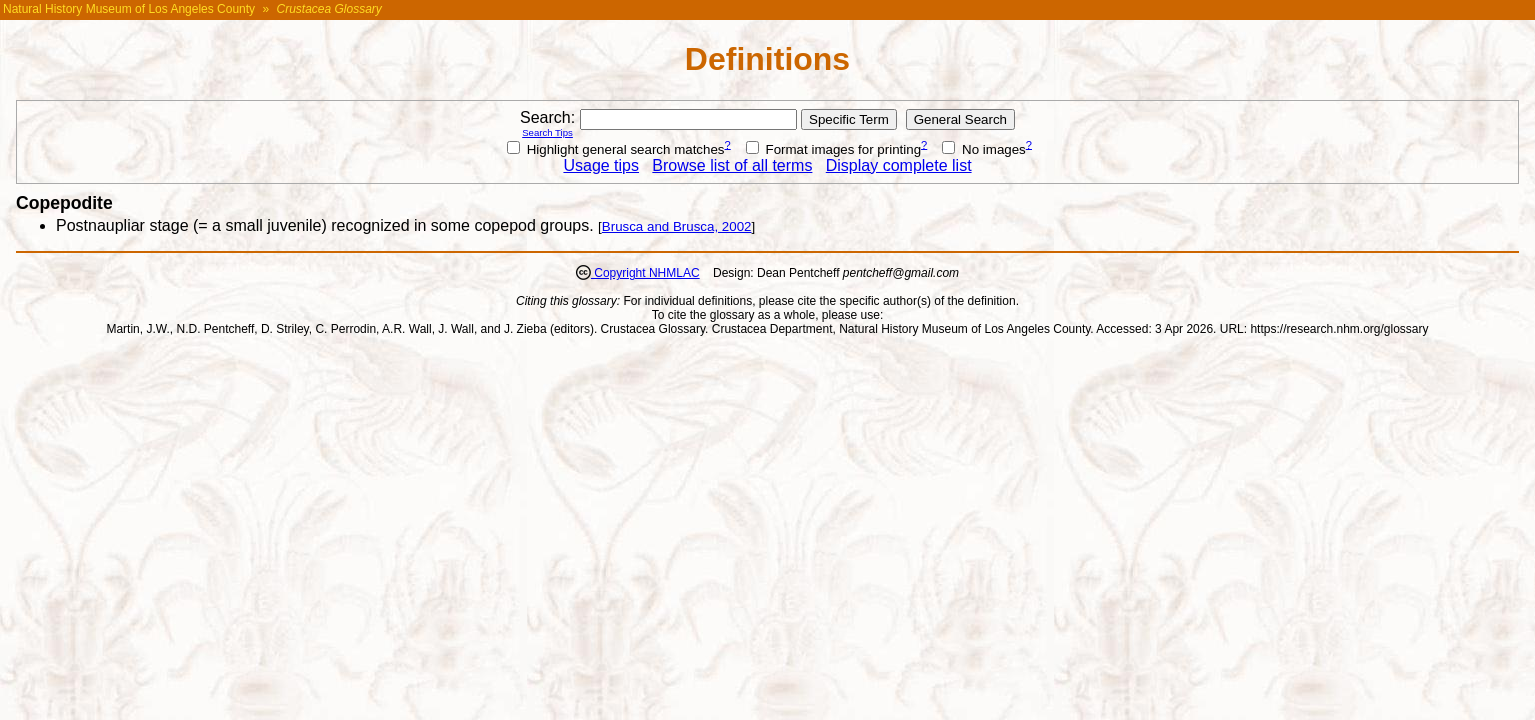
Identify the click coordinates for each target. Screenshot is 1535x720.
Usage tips (601, 165)
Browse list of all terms (732, 165)
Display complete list (899, 165)
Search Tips (547, 132)
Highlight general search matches (616, 149)
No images (983, 149)
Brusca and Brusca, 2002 (677, 226)
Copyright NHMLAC (645, 273)
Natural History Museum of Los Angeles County (129, 9)
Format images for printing (833, 149)
